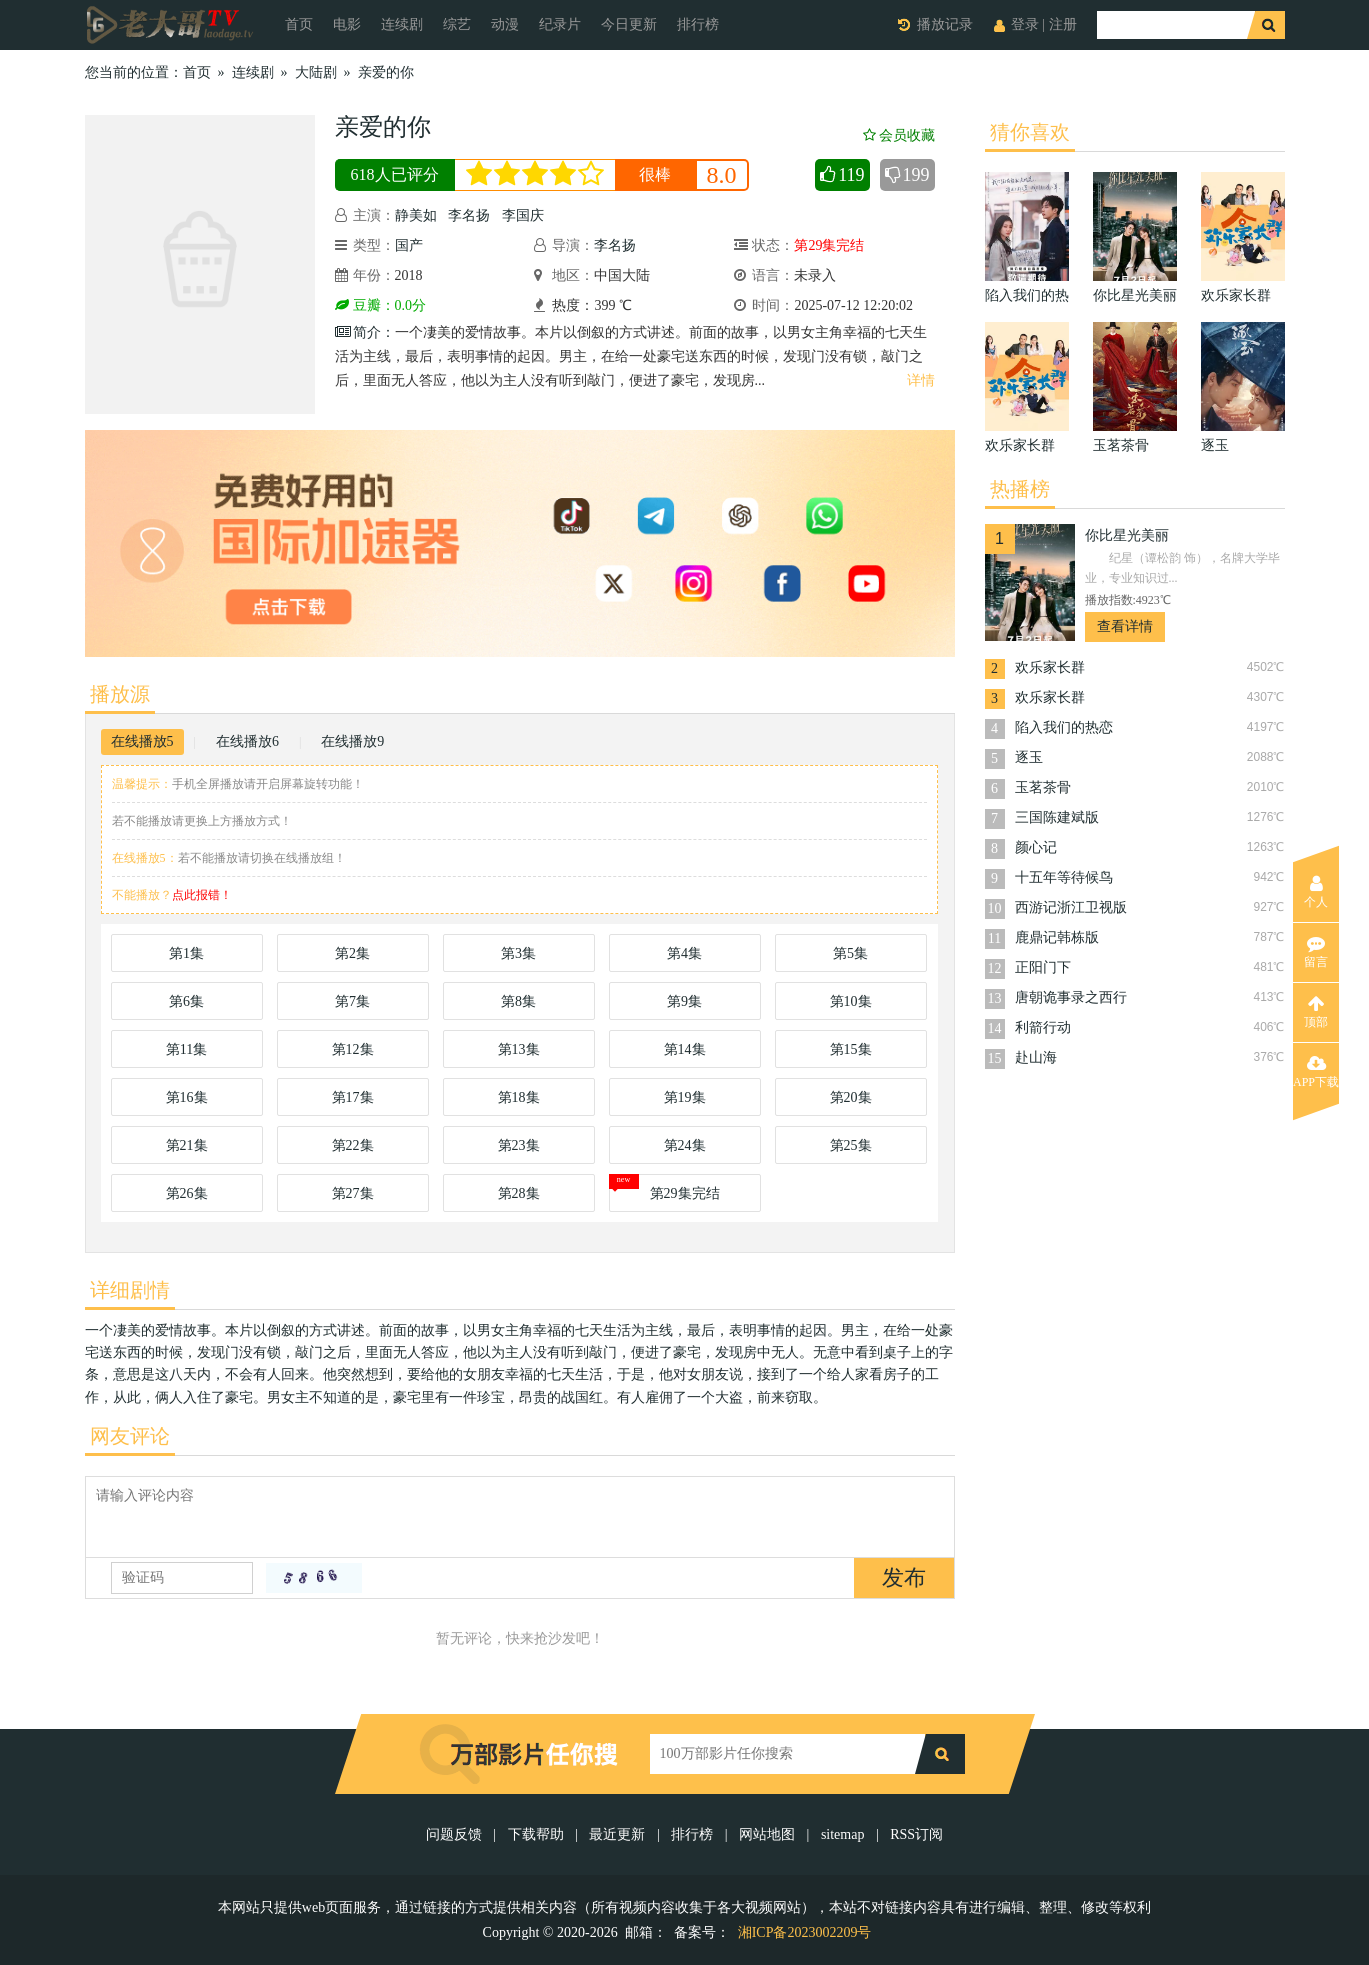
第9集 (684, 1001)
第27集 (353, 1193)
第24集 (685, 1145)
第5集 (850, 953)
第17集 (353, 1097)
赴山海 (1036, 1057)
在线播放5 (142, 741)
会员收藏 (899, 135)
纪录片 (560, 24)
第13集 (519, 1049)
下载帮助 (536, 1834)
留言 (1316, 952)
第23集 (519, 1145)
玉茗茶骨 (1043, 787)
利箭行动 (1043, 1027)
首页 (299, 24)
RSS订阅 (916, 1834)
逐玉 (1029, 757)
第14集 (685, 1049)
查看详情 (1125, 626)
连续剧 (402, 24)
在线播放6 (247, 741)
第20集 (851, 1097)
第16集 (187, 1097)
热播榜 (1020, 489)
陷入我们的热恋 (1064, 727)
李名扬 (469, 215)
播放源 (120, 694)
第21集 (187, 1145)
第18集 (519, 1097)
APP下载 (1316, 1072)
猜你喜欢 (1030, 132)
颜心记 (1036, 847)
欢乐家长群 (1050, 667)
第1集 (186, 953)
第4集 (684, 953)
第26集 (187, 1193)
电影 (347, 24)
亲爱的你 (386, 72)
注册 (1063, 24)
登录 (1025, 24)
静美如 (416, 215)
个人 (1316, 892)
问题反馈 (456, 1834)
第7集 (352, 1001)
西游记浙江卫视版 (1071, 907)
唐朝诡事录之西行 (1071, 997)
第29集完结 (685, 1193)
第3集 (518, 953)
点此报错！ (202, 895)
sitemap (843, 1834)
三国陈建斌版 (1057, 817)
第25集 (851, 1145)
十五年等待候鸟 (1064, 877)
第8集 (518, 1001)
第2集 (352, 953)
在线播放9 (352, 741)
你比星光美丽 (1127, 535)
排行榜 (698, 24)
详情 (921, 380)
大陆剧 (316, 72)
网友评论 (130, 1436)
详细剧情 (130, 1290)
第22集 (353, 1145)
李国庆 (523, 215)
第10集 (851, 1001)
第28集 (519, 1193)
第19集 (685, 1097)
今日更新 (629, 24)
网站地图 (767, 1834)
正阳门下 (1043, 967)
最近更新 (617, 1834)
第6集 (186, 1001)
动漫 (505, 24)
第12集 (353, 1049)
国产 (409, 245)
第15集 (851, 1049)
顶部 (1316, 1012)
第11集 (186, 1049)
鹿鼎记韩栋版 (1057, 937)
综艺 (457, 24)
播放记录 (945, 24)
